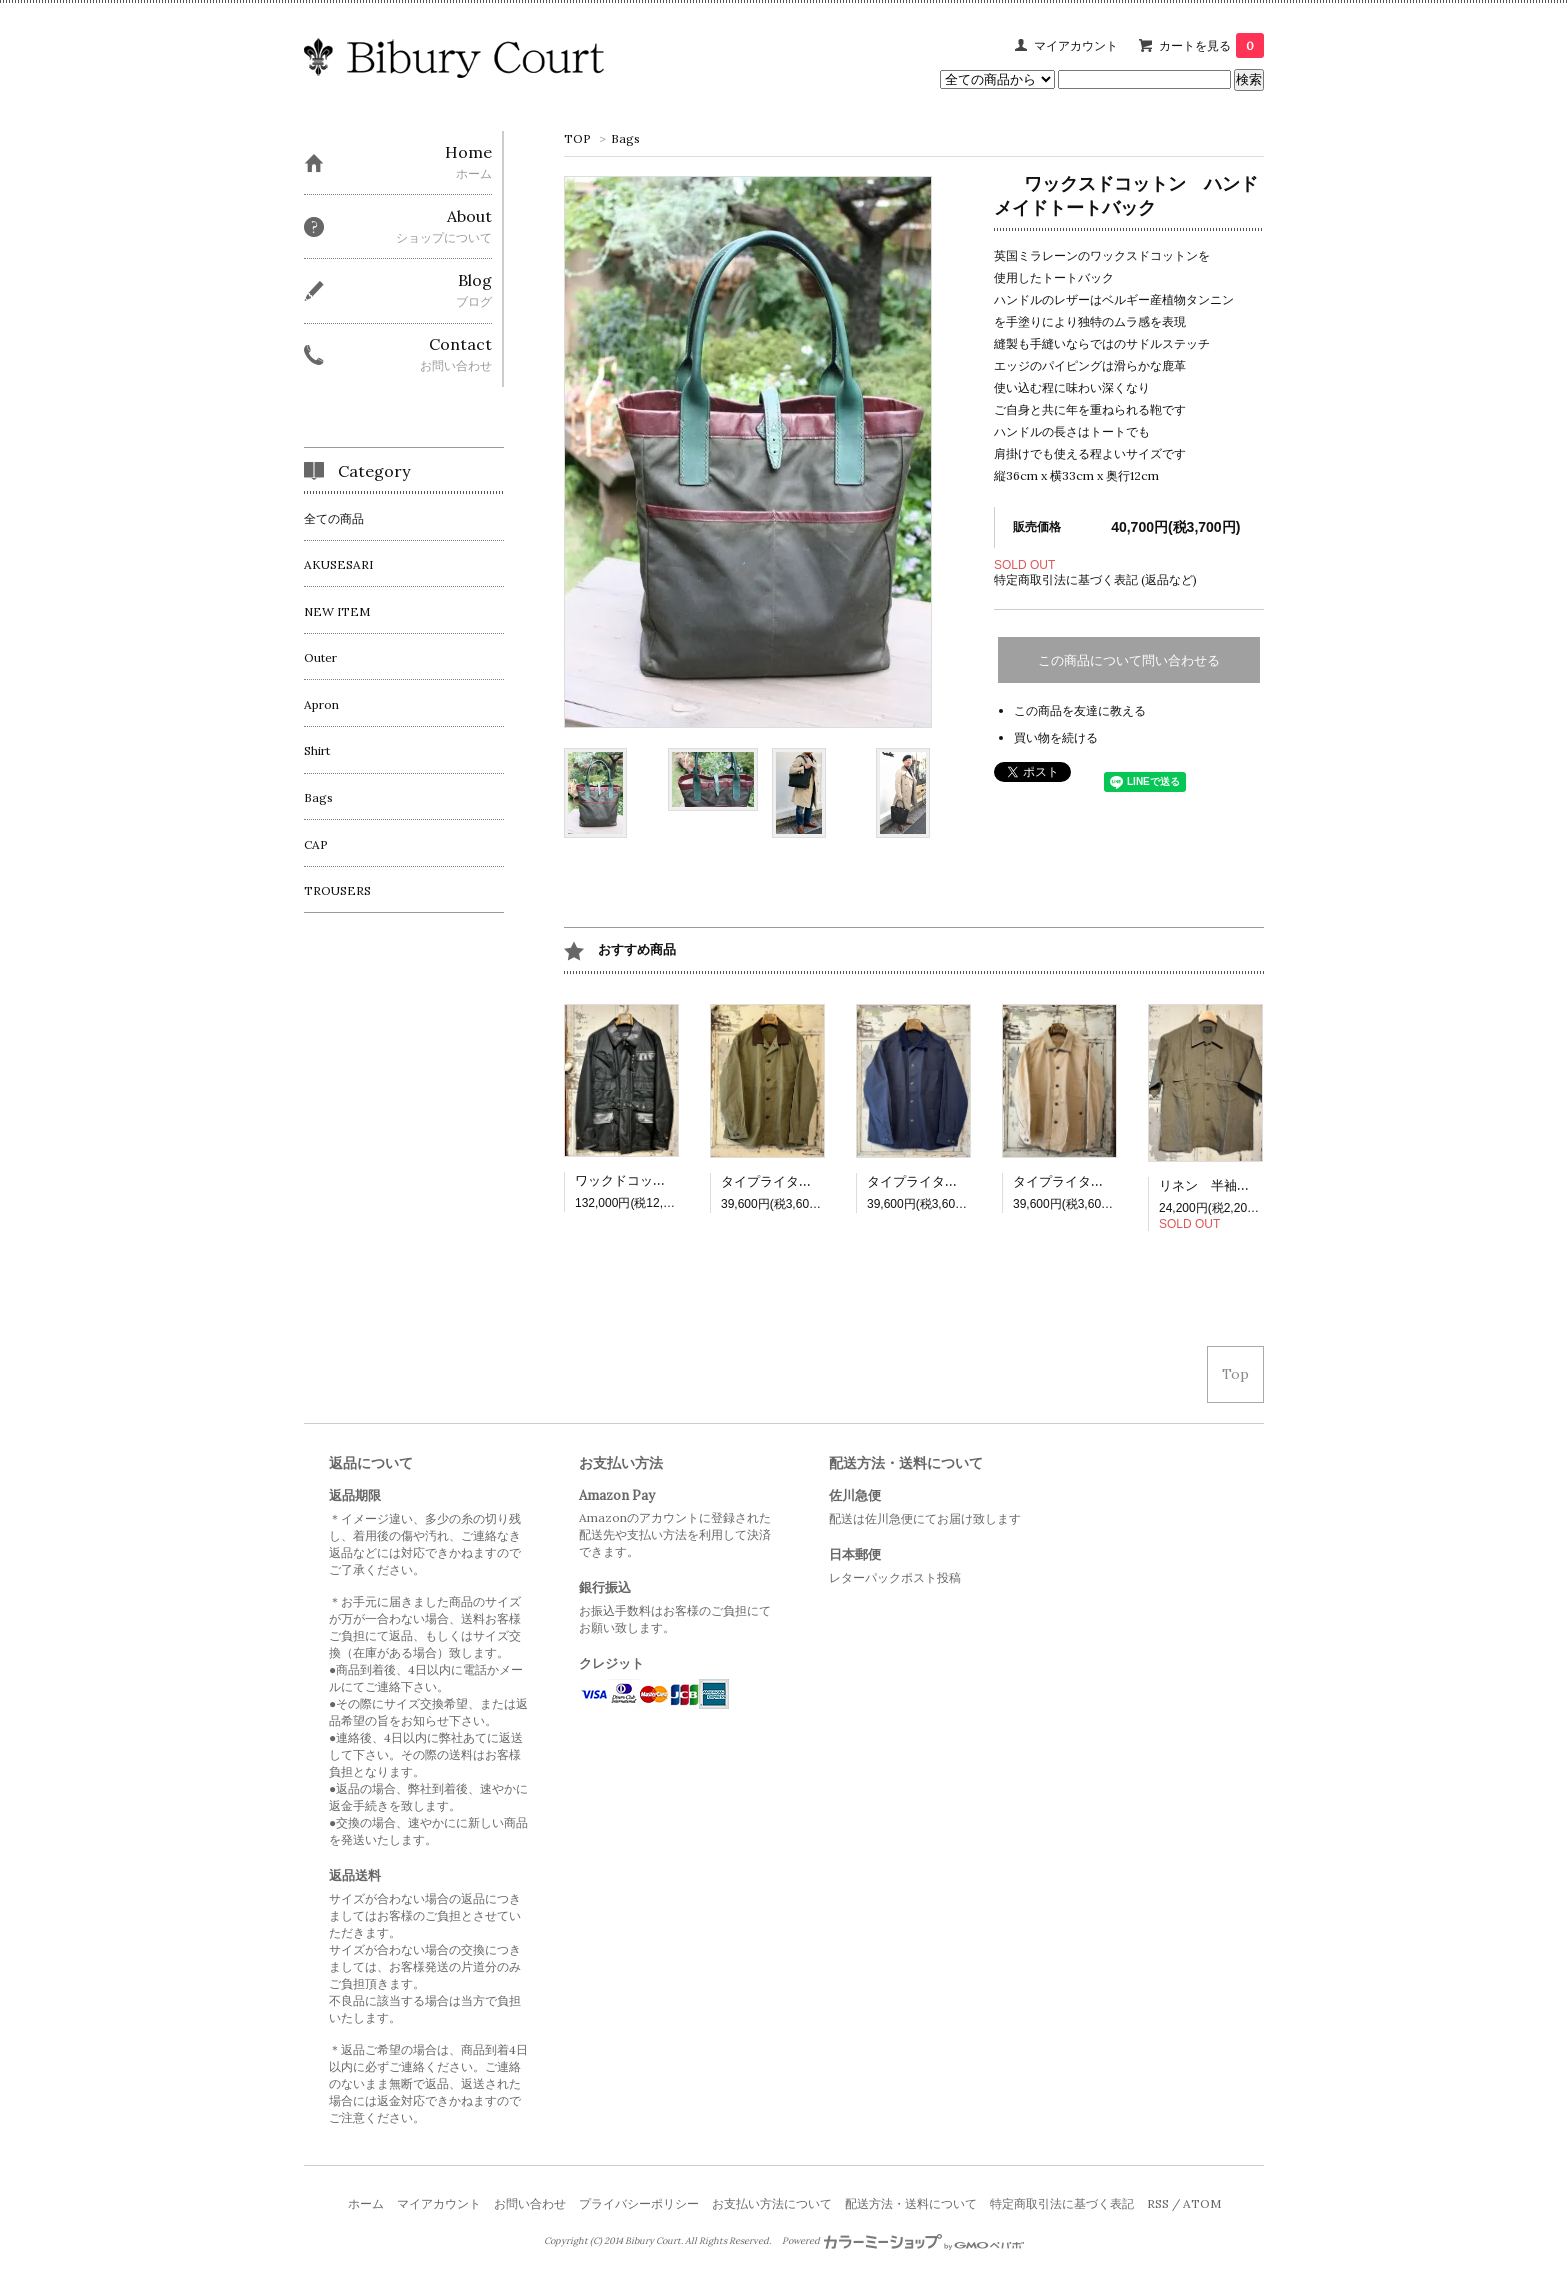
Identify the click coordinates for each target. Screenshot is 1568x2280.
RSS (1158, 2203)
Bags (625, 138)
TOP (577, 138)
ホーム (366, 2203)
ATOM (1202, 2203)
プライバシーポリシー (639, 2203)
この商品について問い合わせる (1129, 660)
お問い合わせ (530, 2203)
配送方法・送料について (911, 2203)
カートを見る (1211, 45)
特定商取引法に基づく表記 (1062, 2203)
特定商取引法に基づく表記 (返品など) (1095, 579)
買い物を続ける (1056, 737)
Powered (903, 2241)
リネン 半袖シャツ (1217, 1185)
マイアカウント (1076, 45)
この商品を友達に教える (1080, 710)
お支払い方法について (772, 2203)
